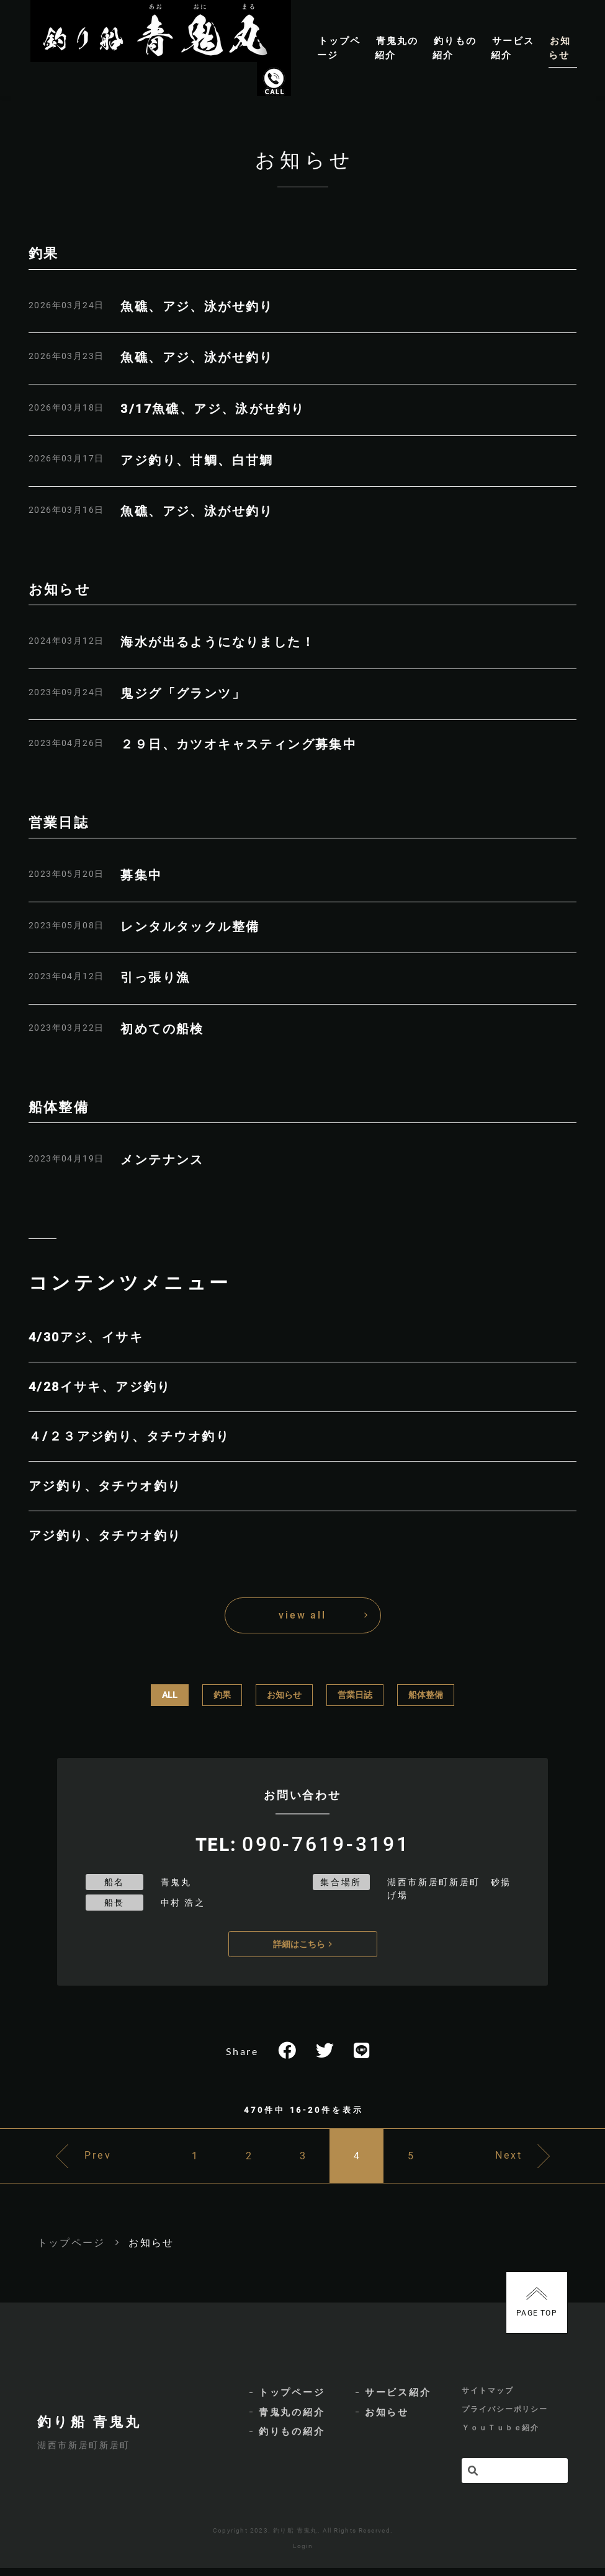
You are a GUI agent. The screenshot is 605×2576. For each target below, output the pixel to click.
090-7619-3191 (326, 1844)
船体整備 (425, 1695)
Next (518, 2159)
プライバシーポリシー (505, 2416)
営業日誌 (355, 1695)
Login (303, 2554)
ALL (169, 1695)
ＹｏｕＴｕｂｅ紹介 (500, 2436)
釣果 (222, 1695)
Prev (88, 2159)
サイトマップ (488, 2397)
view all (302, 1615)
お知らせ (284, 1695)
